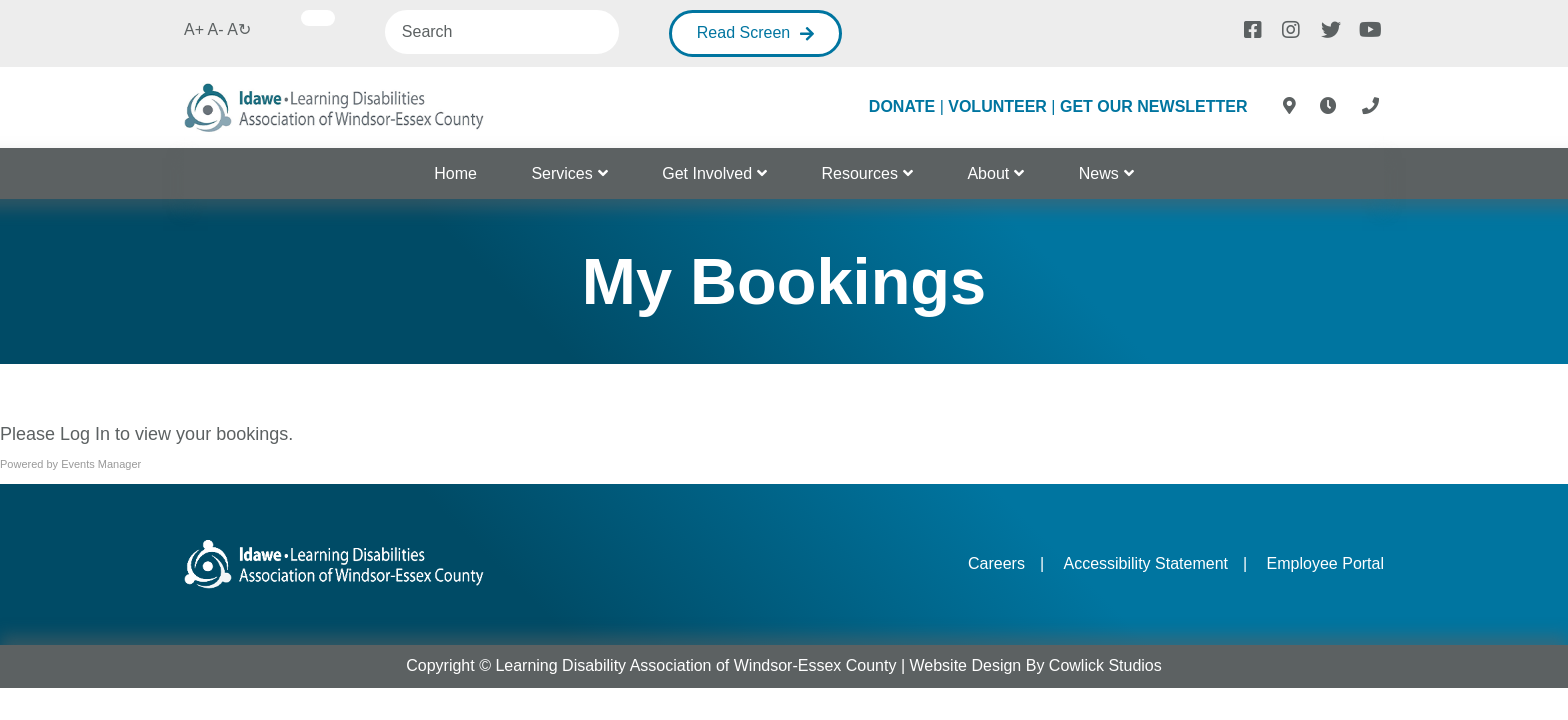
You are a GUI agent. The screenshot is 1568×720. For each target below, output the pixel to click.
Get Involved (707, 173)
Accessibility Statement (1145, 563)
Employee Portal (1325, 563)
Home (455, 173)
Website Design (966, 665)
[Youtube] (1367, 28)
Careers (996, 563)
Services (561, 173)
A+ (194, 29)
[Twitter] (1329, 28)
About (988, 173)
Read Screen (743, 32)
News (1099, 173)
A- (216, 29)
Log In (85, 434)
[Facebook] (1252, 28)
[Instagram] (1290, 28)
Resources (860, 173)
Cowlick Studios (1105, 665)
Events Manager (101, 464)
